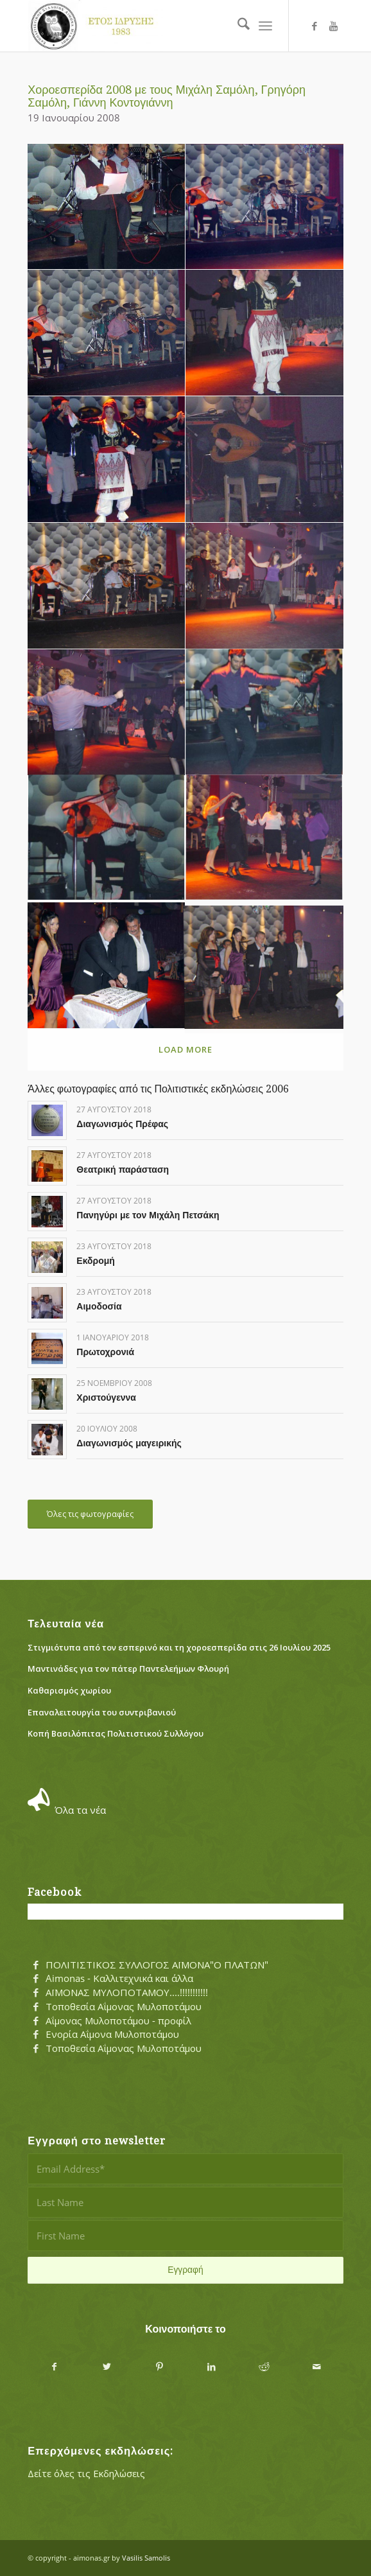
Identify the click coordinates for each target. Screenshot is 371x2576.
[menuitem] (237, 25)
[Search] (237, 25)
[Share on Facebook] (54, 2366)
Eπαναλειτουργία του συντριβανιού (102, 1712)
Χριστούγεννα (106, 1397)
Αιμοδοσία (98, 1306)
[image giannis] (264, 207)
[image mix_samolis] (107, 586)
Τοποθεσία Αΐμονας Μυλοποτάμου (124, 2006)
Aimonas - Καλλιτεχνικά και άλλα (119, 1978)
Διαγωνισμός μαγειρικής (129, 1443)
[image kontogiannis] (264, 459)
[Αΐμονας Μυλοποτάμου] (154, 25)
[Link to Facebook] (314, 26)
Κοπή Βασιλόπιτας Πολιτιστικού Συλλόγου (115, 1733)
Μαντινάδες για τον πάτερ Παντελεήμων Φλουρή (128, 1668)
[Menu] (265, 25)
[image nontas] (264, 712)
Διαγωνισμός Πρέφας (122, 1124)
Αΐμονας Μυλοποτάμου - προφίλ (118, 2020)
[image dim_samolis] (107, 207)
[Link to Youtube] (333, 26)
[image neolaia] (107, 712)
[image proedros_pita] (107, 965)
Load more (185, 1049)
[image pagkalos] (107, 839)
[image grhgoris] (107, 333)
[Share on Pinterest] (159, 2366)
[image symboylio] (264, 965)
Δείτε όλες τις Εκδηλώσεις (86, 2473)
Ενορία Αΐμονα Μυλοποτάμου (112, 2034)
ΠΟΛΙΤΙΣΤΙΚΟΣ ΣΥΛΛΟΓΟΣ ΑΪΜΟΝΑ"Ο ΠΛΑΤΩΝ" (157, 1964)
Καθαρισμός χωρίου (69, 1690)
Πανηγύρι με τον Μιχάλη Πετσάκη (147, 1215)
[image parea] (264, 839)
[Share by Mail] (317, 2366)
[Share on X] (106, 2366)
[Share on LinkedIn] (212, 2366)
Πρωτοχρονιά (105, 1352)
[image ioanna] (264, 333)
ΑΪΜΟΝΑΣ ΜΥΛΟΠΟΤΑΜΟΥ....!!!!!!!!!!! (127, 1992)
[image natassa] (264, 586)
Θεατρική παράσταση (122, 1169)
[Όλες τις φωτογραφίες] (90, 1514)
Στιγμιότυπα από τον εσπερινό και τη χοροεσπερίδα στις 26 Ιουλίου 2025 (179, 1647)
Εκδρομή (95, 1261)
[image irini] (107, 459)
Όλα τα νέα (80, 1809)
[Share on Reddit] (264, 2366)
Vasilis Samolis (146, 2558)
